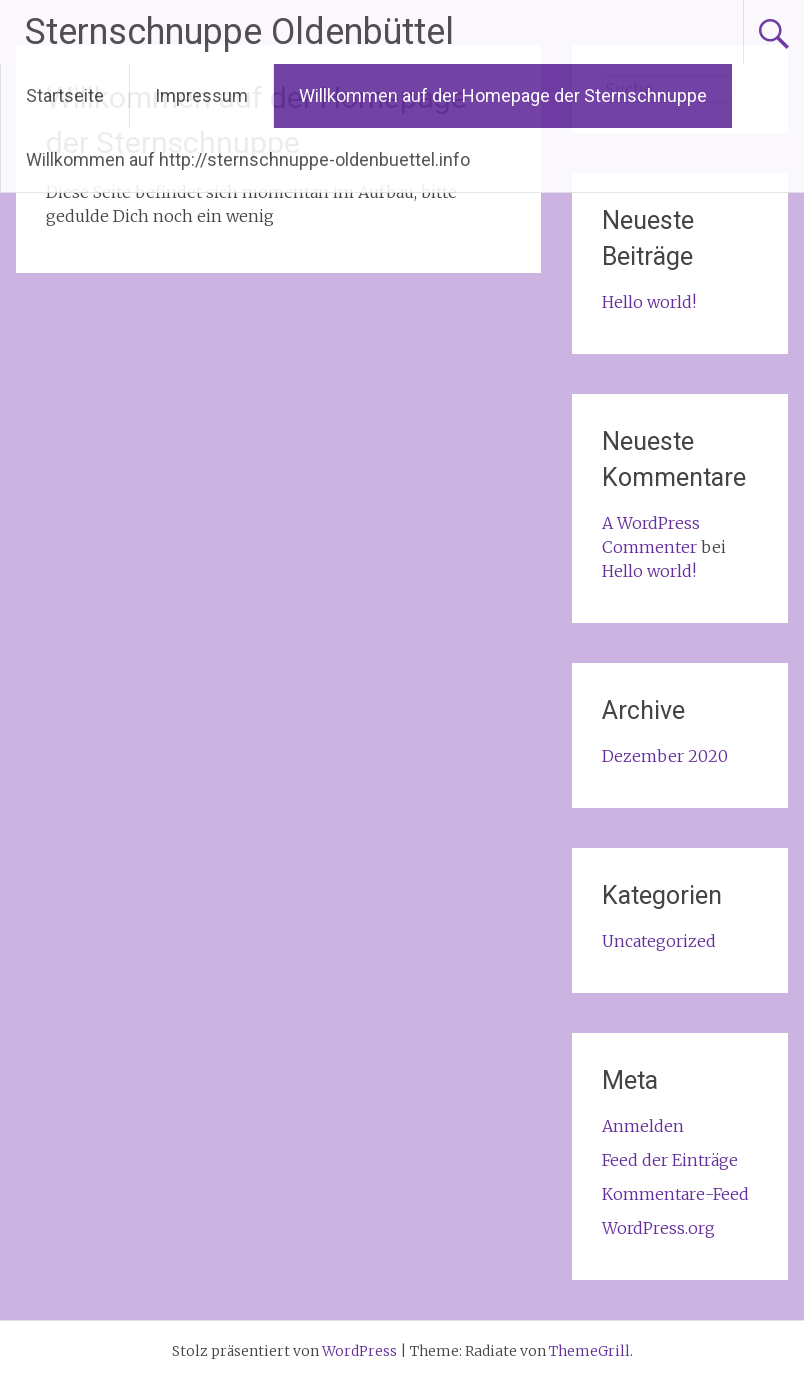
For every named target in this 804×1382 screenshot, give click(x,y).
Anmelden (643, 1126)
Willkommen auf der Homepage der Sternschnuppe (503, 95)
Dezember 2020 (665, 756)
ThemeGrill (589, 1351)
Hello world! (649, 302)
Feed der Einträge (670, 1160)
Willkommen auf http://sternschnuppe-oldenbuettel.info (248, 159)
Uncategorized (659, 941)
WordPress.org (658, 1228)
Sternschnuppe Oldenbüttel (239, 32)
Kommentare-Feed (675, 1194)
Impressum (201, 95)
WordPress (359, 1351)
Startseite (65, 95)
